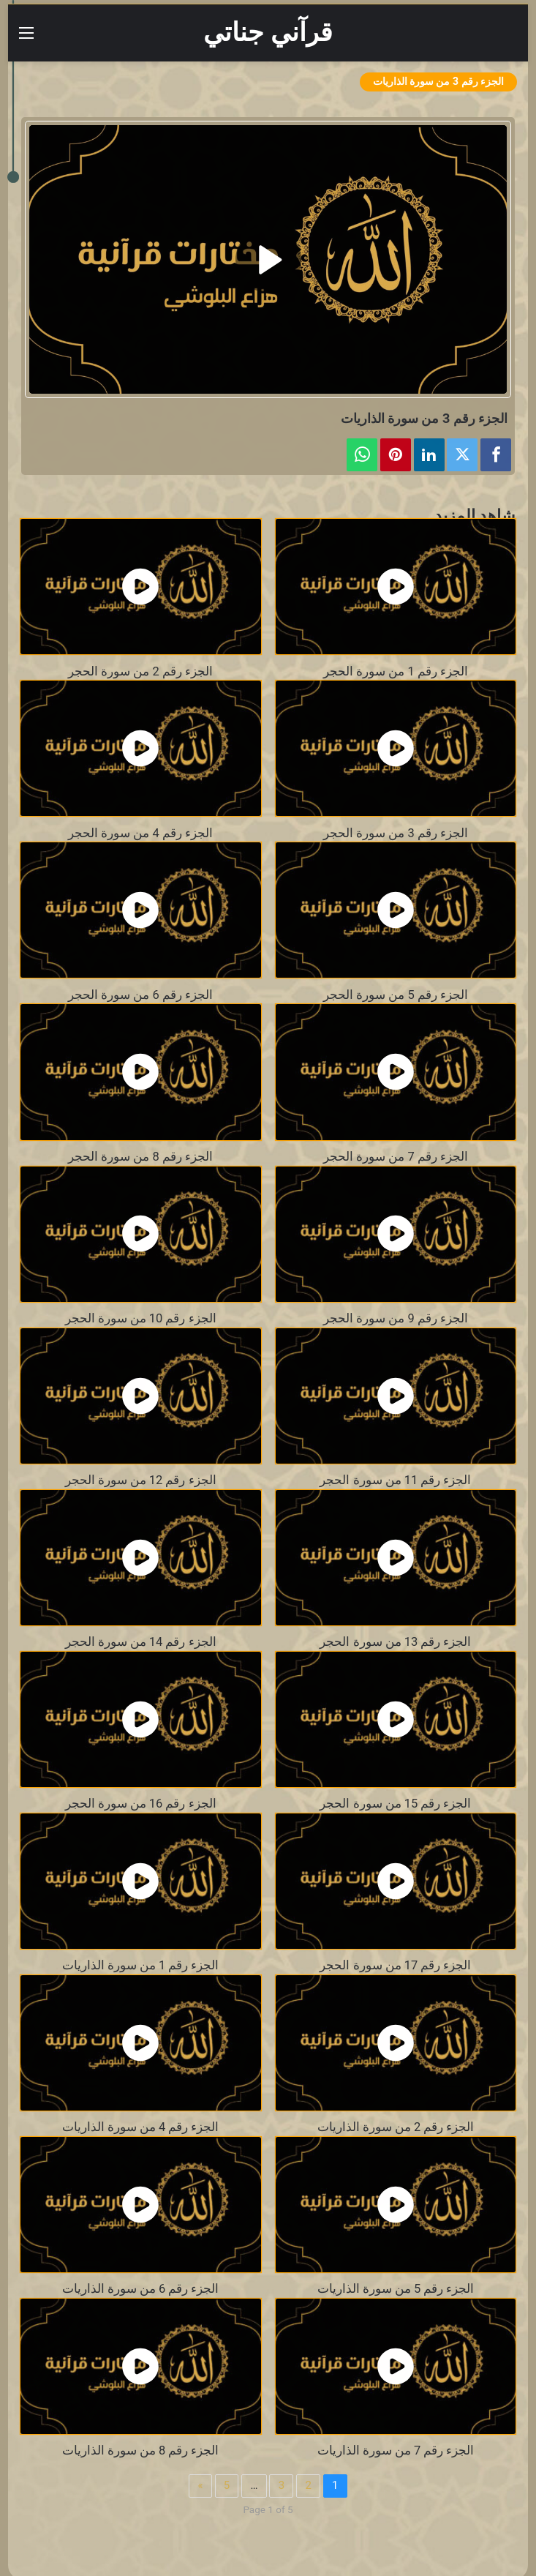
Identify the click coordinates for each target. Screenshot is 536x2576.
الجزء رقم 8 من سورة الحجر (140, 1157)
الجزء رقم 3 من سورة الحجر (395, 833)
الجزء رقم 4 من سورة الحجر (140, 833)
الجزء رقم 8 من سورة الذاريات (140, 2450)
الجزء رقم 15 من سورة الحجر (395, 1804)
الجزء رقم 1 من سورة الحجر (395, 671)
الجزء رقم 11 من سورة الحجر (395, 1480)
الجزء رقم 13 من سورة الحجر (395, 1642)
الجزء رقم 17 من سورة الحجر (395, 1965)
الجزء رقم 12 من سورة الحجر (140, 1480)
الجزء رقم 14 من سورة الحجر (140, 1642)
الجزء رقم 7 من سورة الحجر (395, 1157)
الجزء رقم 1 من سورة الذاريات (140, 1965)
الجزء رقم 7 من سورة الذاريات (396, 2450)
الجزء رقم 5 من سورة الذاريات (396, 2289)
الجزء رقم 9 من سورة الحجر (395, 1318)
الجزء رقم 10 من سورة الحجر (140, 1318)
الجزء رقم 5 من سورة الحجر (395, 995)
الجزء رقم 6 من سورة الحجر (140, 995)
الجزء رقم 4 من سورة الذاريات (140, 2127)
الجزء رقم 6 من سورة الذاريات (140, 2289)
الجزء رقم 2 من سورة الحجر (140, 671)
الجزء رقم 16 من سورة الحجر (140, 1804)
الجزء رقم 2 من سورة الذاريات (396, 2127)
